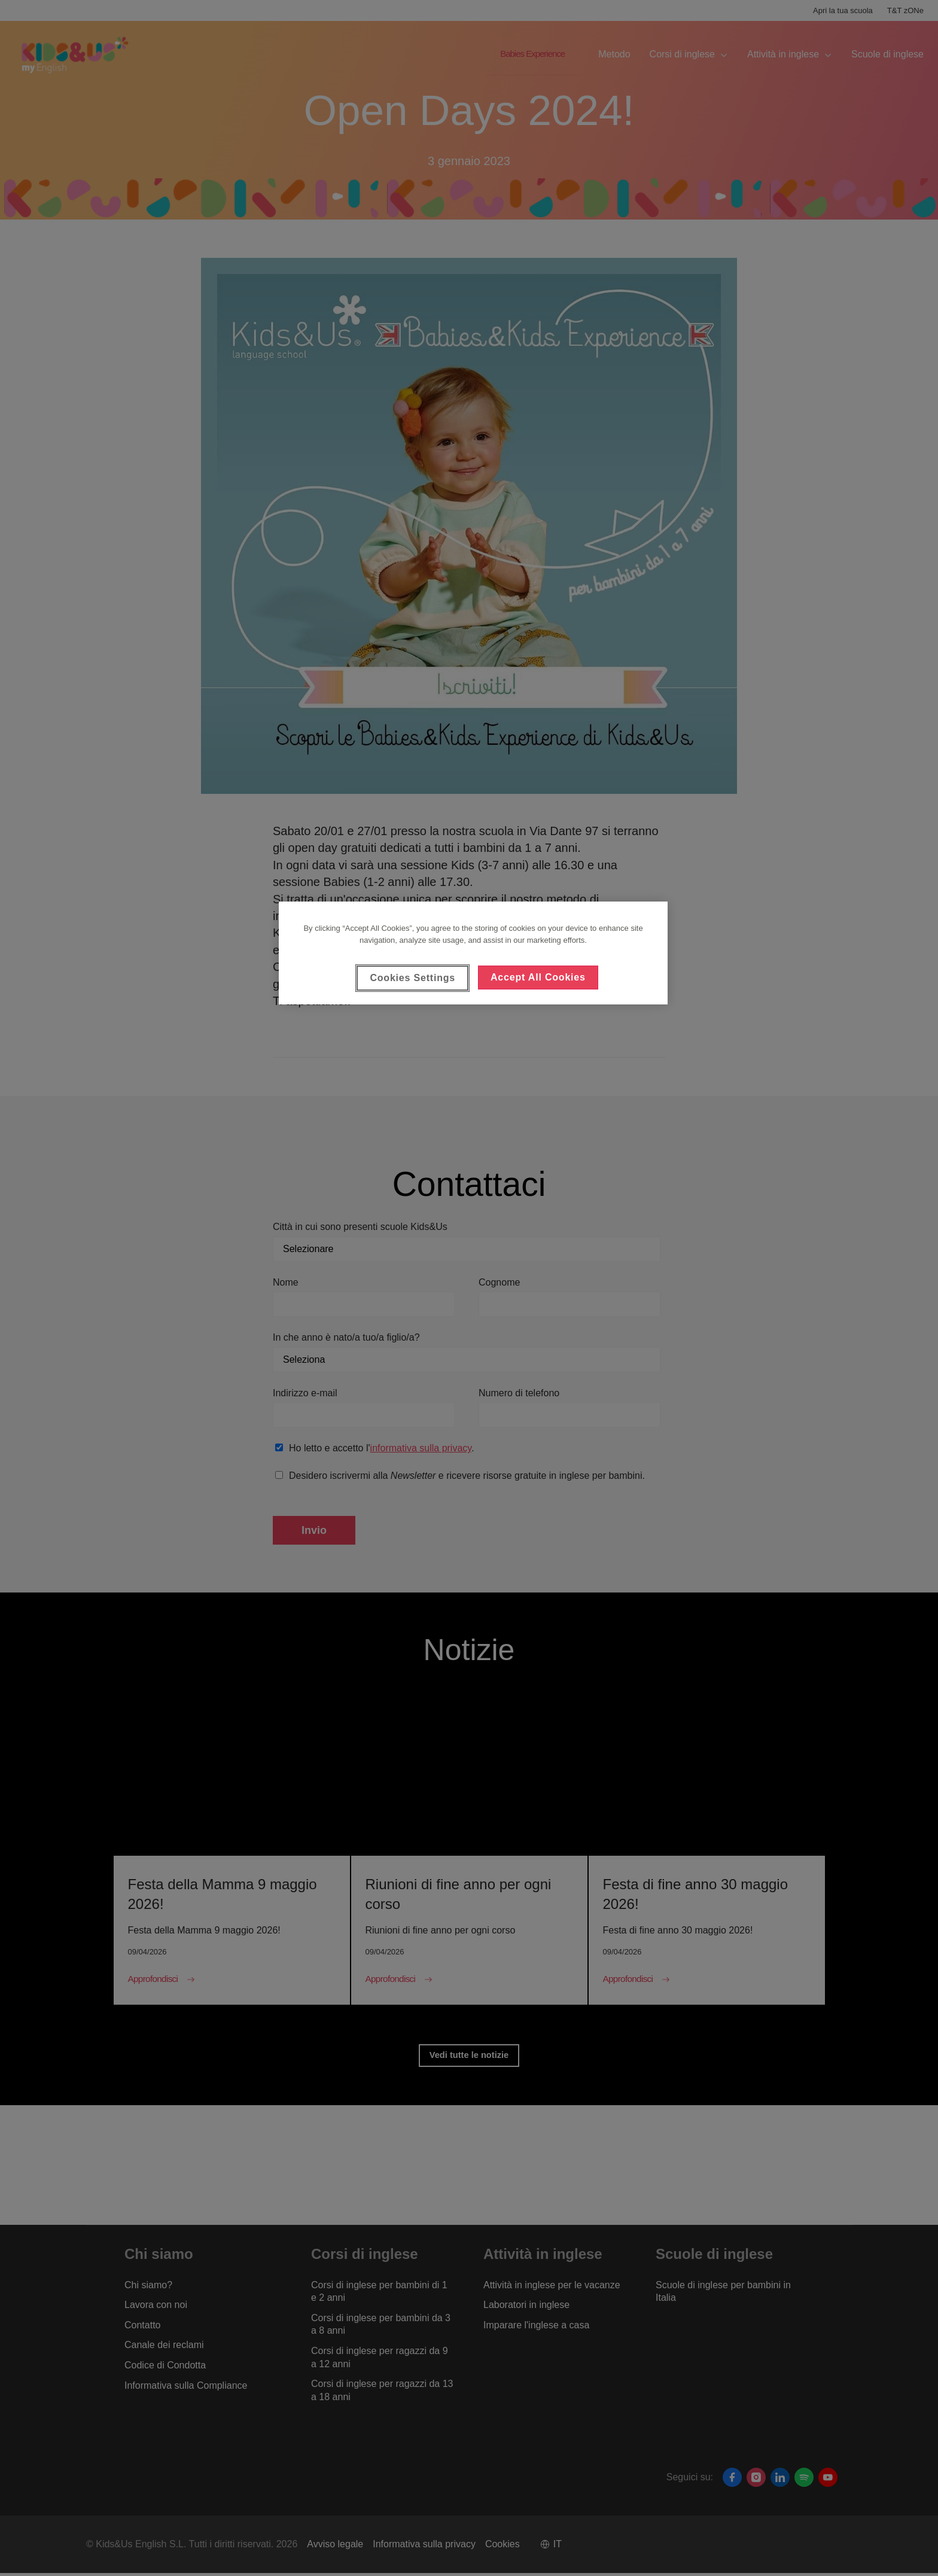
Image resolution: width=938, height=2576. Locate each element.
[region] (473, 953)
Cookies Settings (412, 978)
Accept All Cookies (538, 977)
